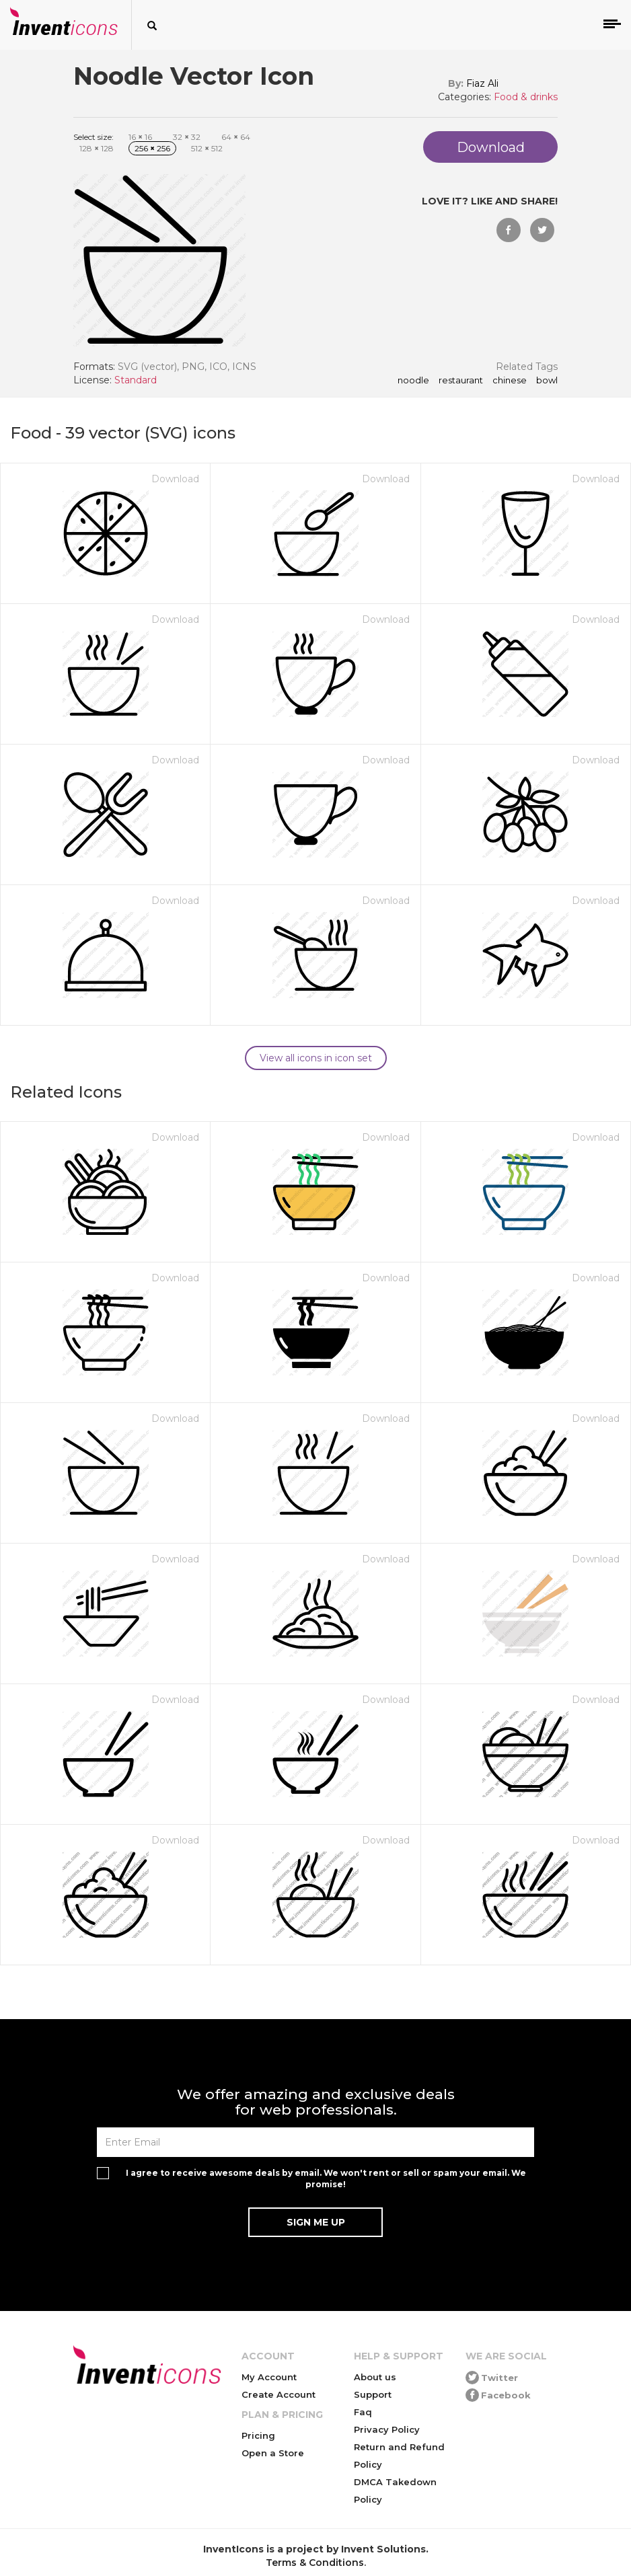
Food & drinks (526, 97)
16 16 (140, 137)
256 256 (152, 148)
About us (375, 2377)
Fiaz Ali (482, 83)
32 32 (186, 137)
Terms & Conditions (315, 2562)
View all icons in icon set (316, 1058)
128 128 (96, 148)
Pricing (258, 2435)
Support (373, 2394)
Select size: (93, 137)
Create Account (279, 2394)
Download (175, 479)
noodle (413, 380)
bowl (547, 380)
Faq (363, 2412)
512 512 (207, 148)
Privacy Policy (387, 2429)
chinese (509, 380)
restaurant (461, 380)
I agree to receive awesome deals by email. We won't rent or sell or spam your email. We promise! (326, 2178)
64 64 (235, 137)
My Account (269, 2377)
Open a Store (273, 2453)
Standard (135, 380)
